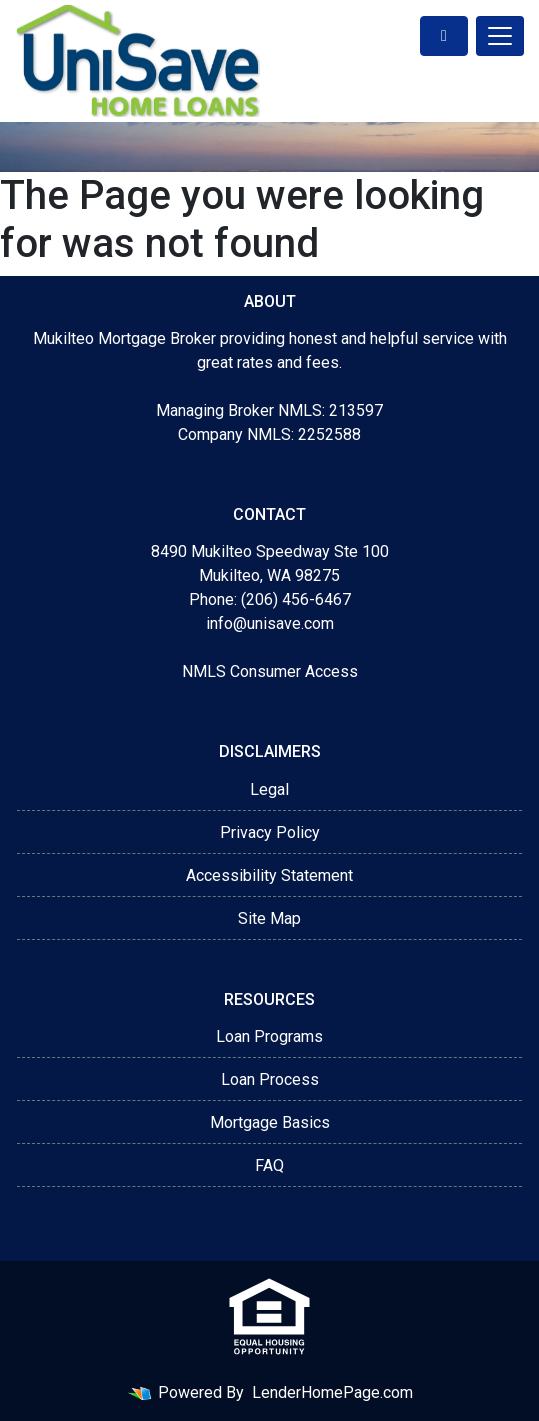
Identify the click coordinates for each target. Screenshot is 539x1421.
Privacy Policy (270, 832)
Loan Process (270, 1079)
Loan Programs (269, 1036)
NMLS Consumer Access (270, 671)
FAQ (269, 1165)
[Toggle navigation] (500, 36)
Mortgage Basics (270, 1122)
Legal (269, 789)
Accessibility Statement (269, 875)
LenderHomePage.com (332, 1392)
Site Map (269, 918)
